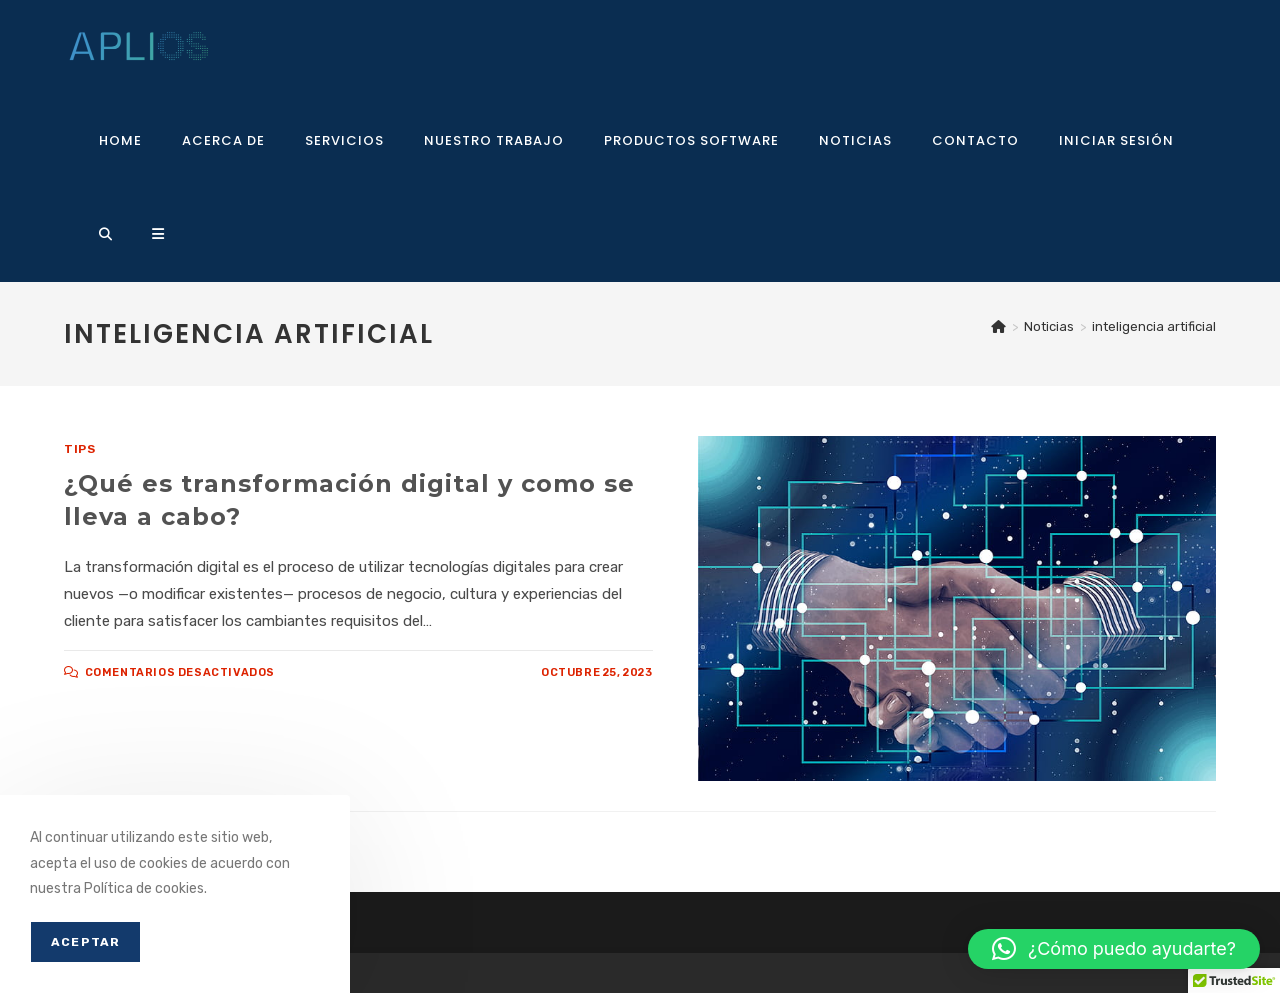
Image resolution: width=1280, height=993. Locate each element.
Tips (79, 449)
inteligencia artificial (1154, 326)
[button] (1114, 949)
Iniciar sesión (1116, 140)
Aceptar (85, 942)
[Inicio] (998, 326)
